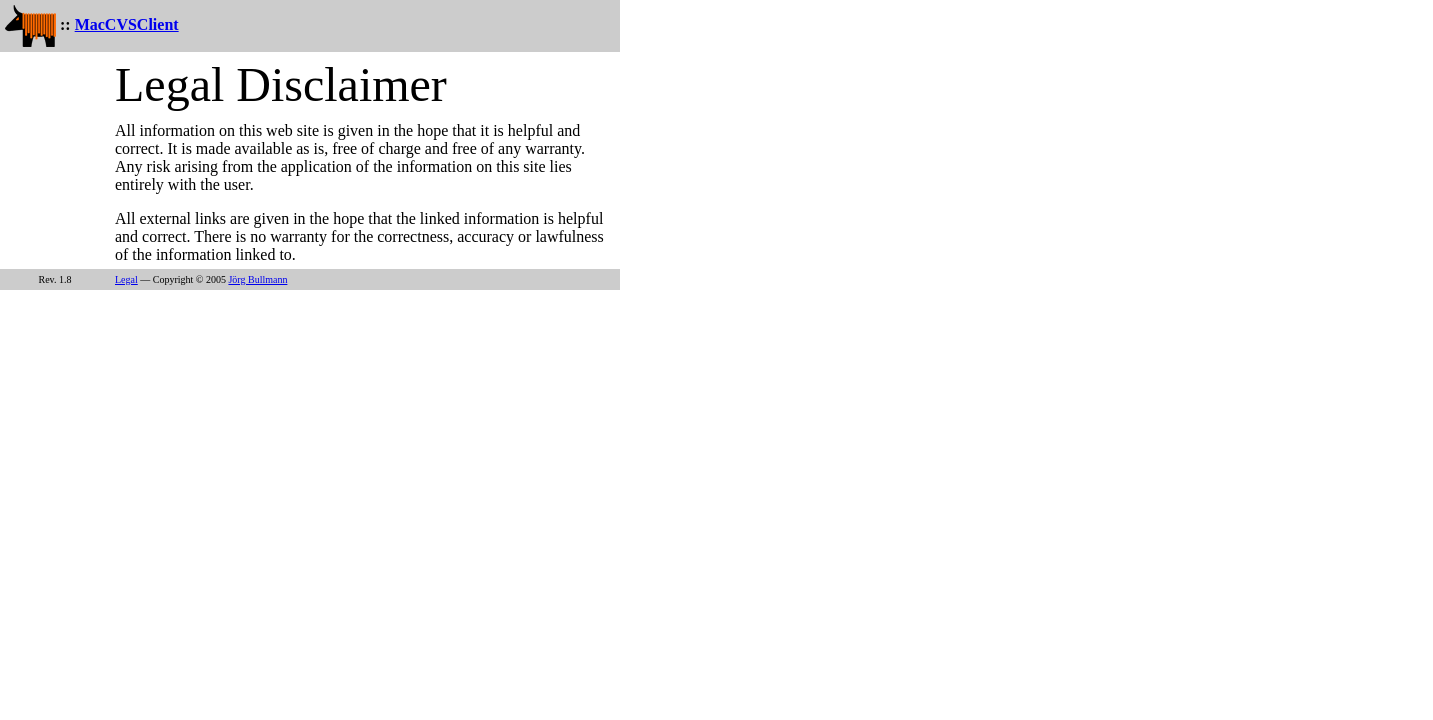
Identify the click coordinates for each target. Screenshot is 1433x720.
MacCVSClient (127, 24)
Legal (126, 279)
